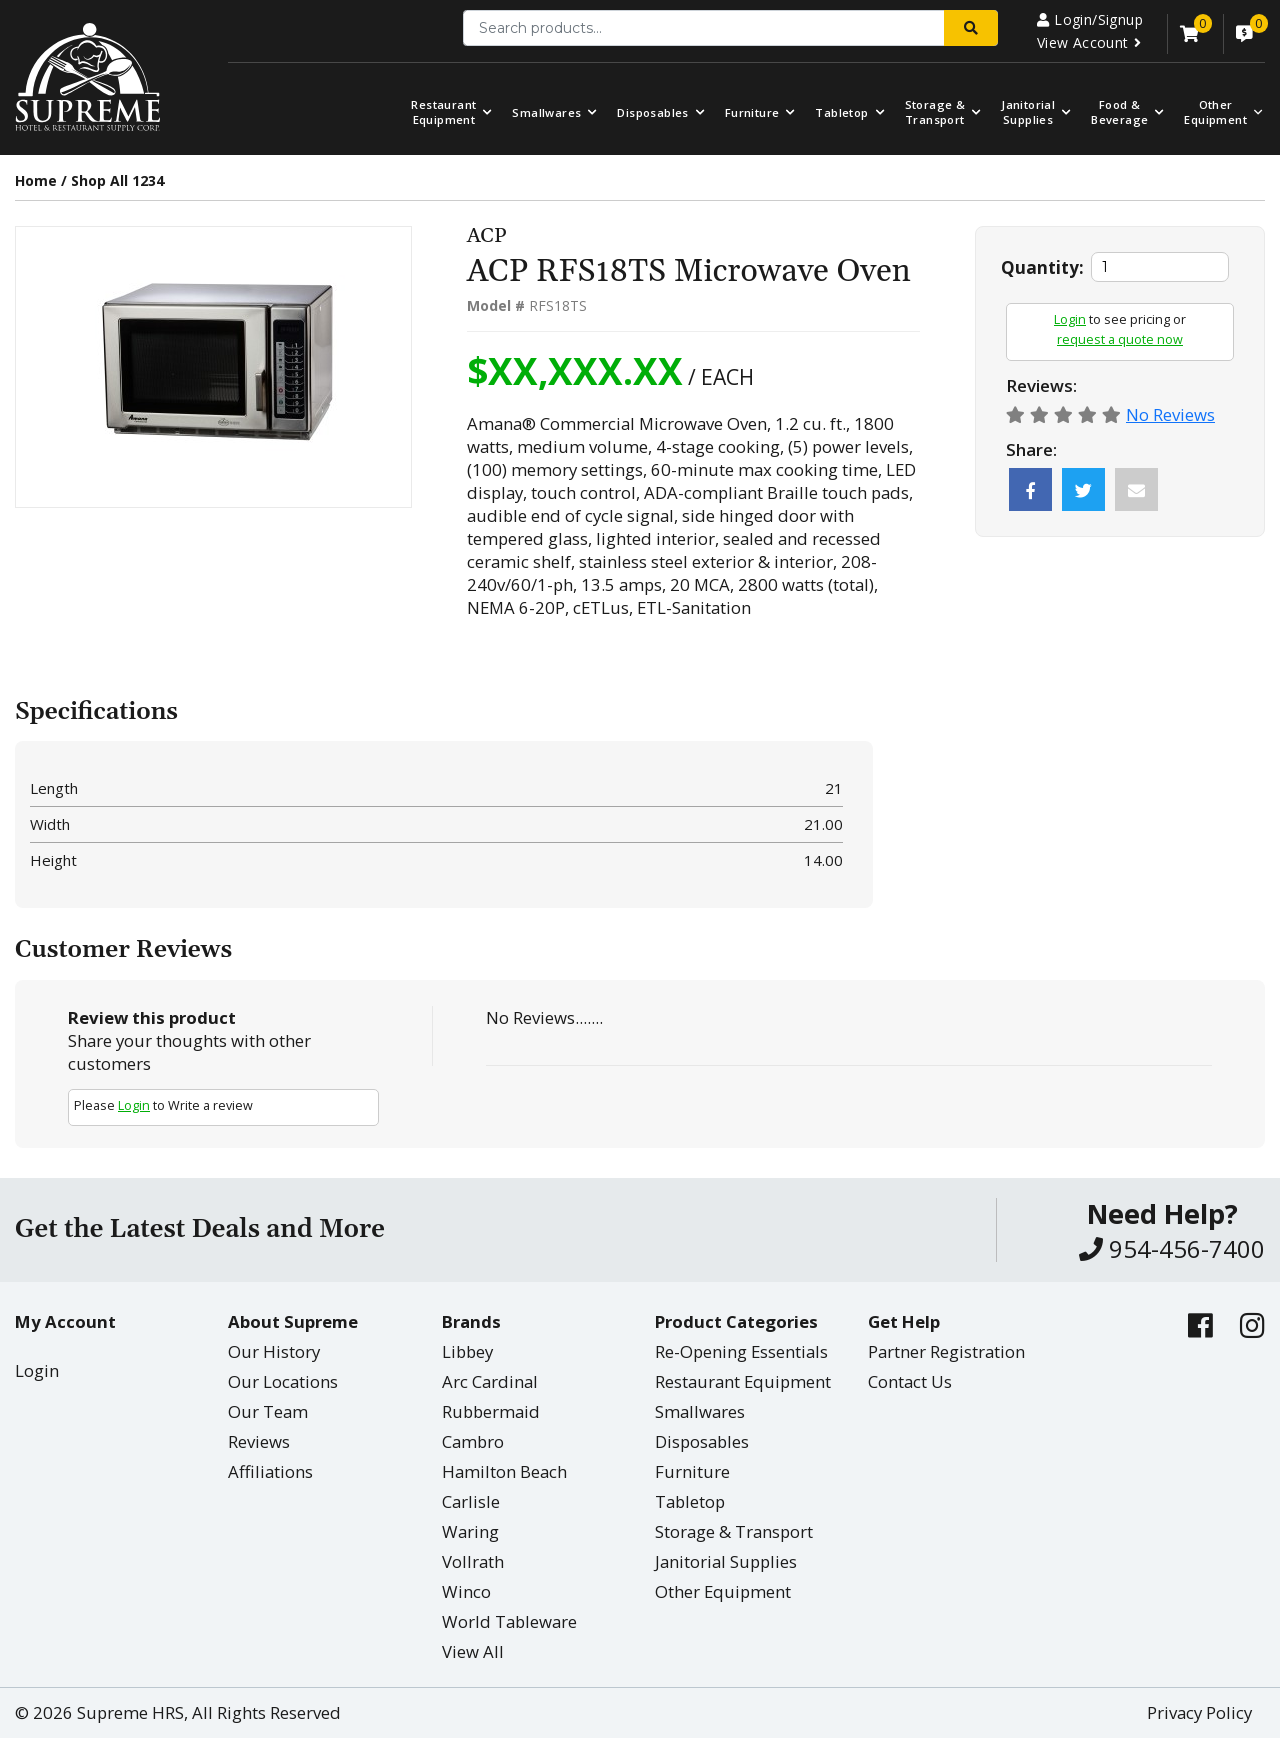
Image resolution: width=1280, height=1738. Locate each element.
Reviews (259, 1441)
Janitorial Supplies (1028, 112)
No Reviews (1170, 414)
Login (1070, 319)
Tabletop (841, 112)
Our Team (268, 1411)
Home (36, 180)
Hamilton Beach (504, 1471)
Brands (471, 1321)
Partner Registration (946, 1351)
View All (473, 1651)
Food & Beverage (1119, 112)
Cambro (473, 1441)
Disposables (652, 112)
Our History (274, 1351)
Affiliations (270, 1471)
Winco (466, 1591)
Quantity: (1042, 267)
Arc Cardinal (490, 1381)
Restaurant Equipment (443, 112)
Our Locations (283, 1381)
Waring (470, 1531)
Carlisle (471, 1501)
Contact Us (910, 1381)
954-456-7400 (1172, 1248)
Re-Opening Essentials (741, 1351)
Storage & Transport (935, 112)
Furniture (752, 112)
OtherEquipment (1215, 112)
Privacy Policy (1199, 1712)
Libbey (467, 1351)
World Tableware (509, 1621)
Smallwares (546, 112)
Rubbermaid (491, 1411)
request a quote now (1120, 339)
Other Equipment (723, 1591)
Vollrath (473, 1561)
